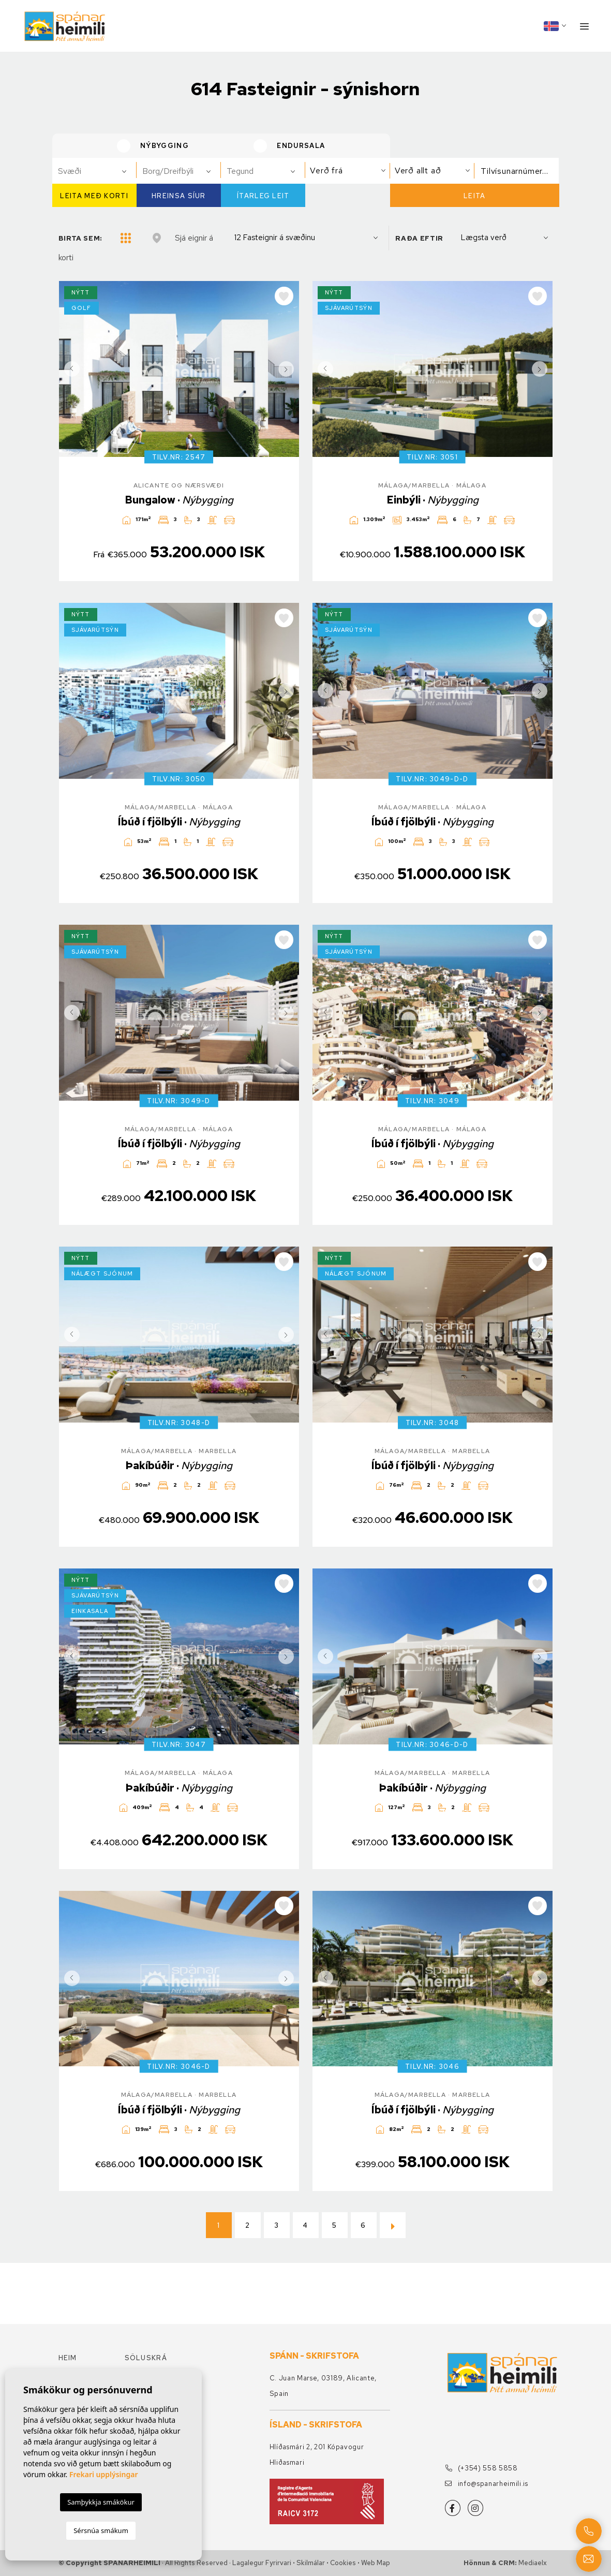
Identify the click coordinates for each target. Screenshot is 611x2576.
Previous (69, 369)
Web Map (375, 2562)
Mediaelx (532, 2562)
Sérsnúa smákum (100, 2530)
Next (288, 369)
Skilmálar (310, 2562)
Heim (67, 2357)
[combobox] (94, 171)
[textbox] (99, 171)
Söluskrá (146, 2357)
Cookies (343, 2562)
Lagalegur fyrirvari (261, 2562)
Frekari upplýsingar (103, 2474)
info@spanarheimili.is (486, 2483)
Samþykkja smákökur (101, 2502)
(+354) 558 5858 (481, 2468)
